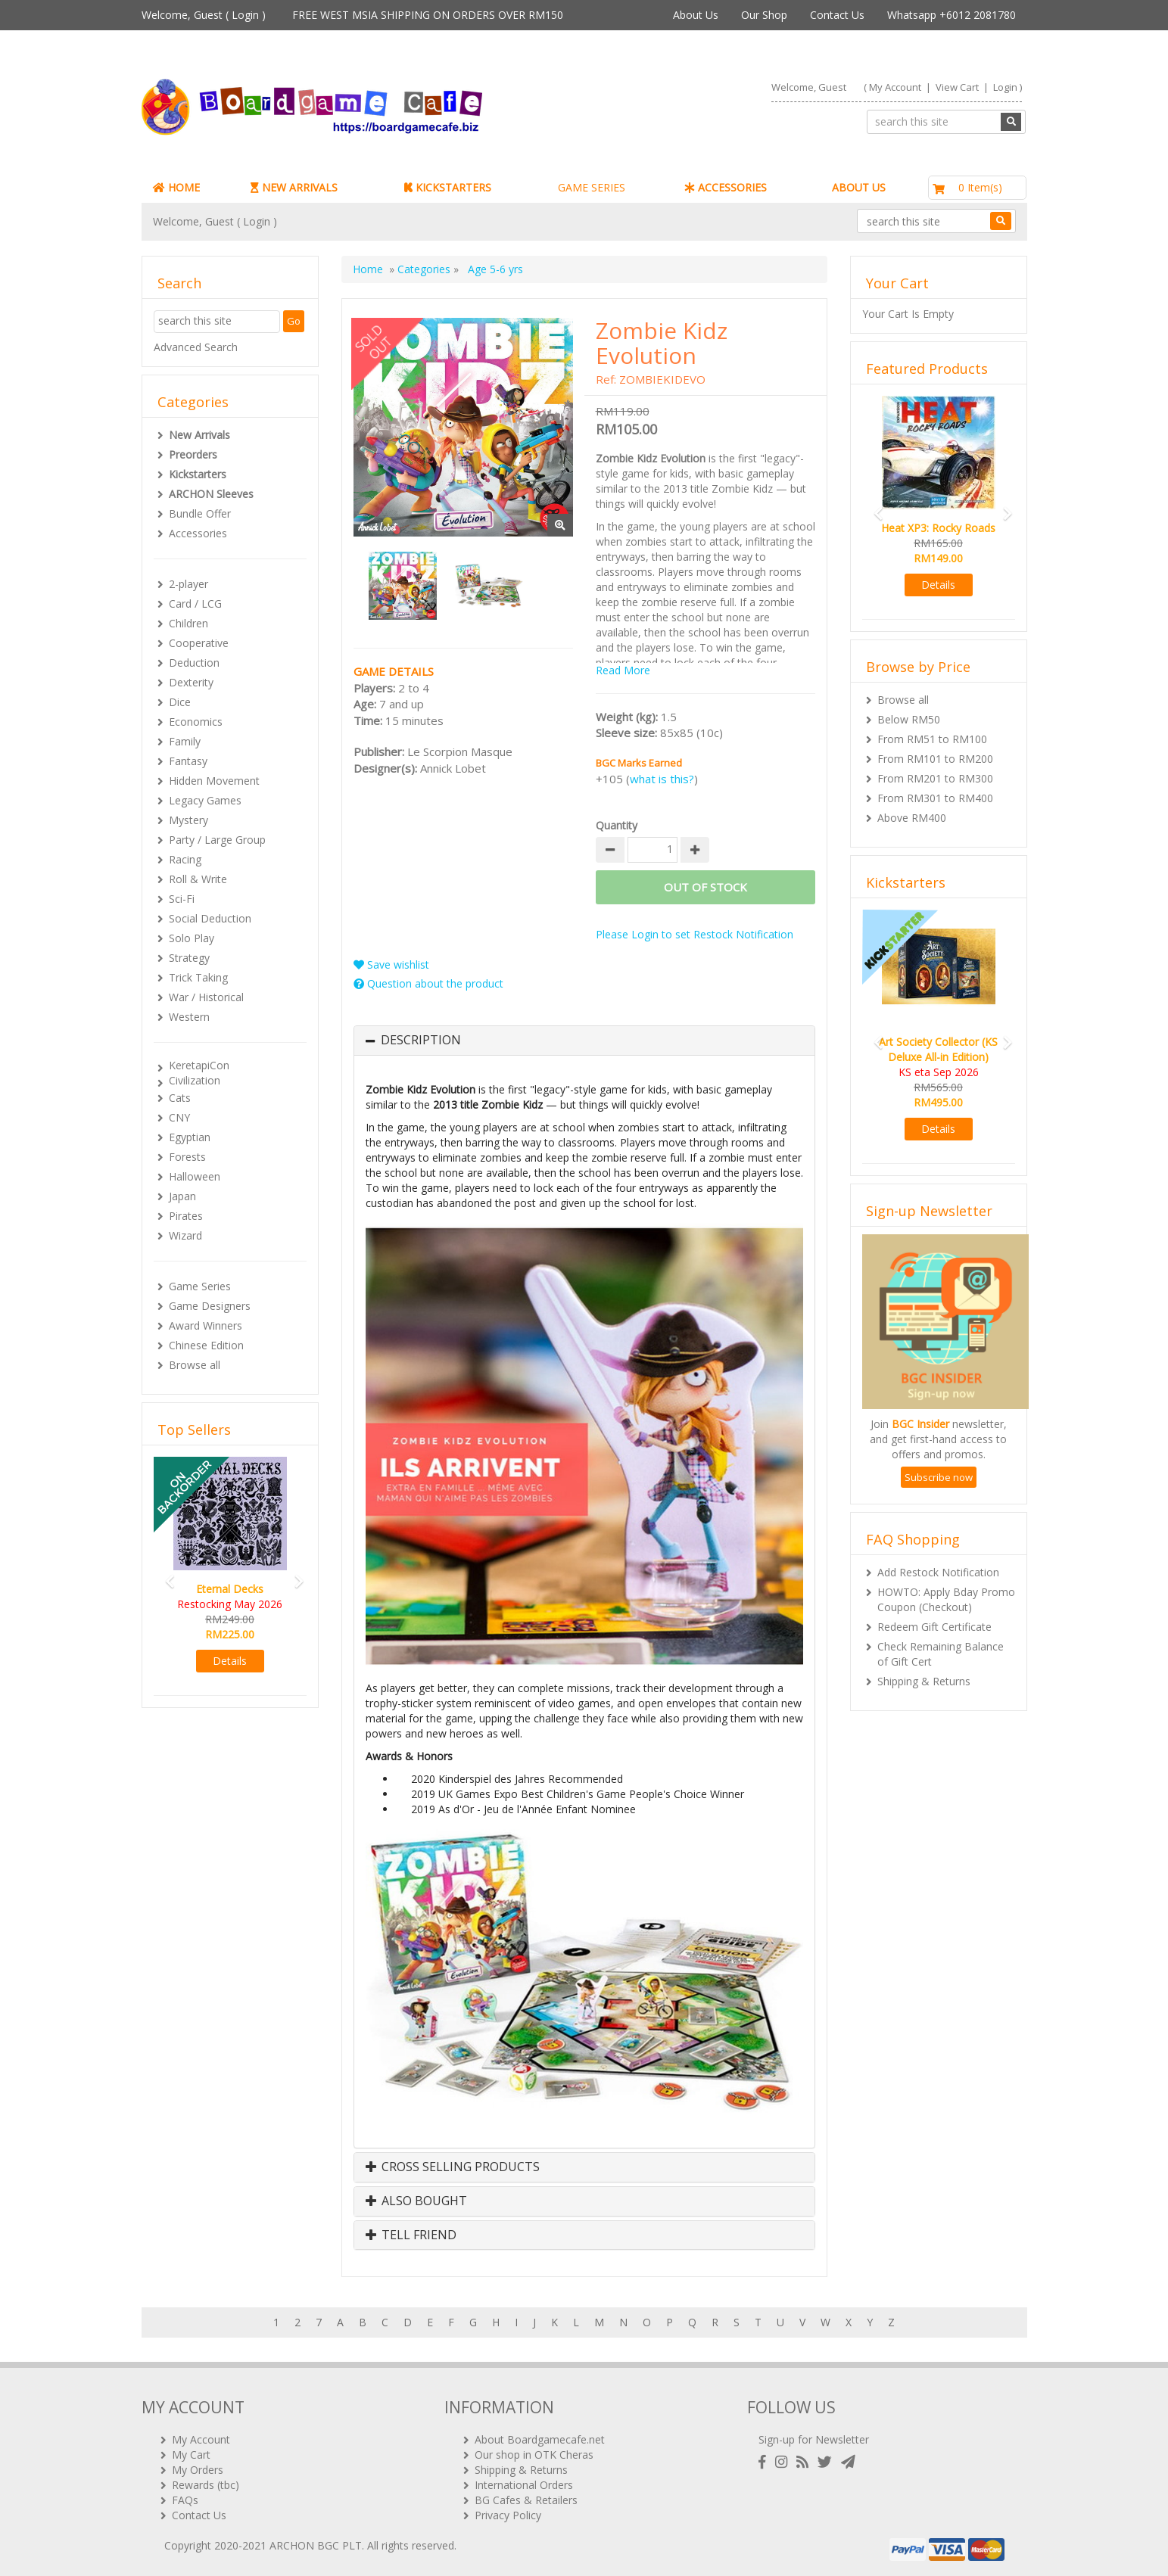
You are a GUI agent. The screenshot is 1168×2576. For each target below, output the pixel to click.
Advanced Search (196, 347)
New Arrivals (199, 435)
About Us (695, 15)
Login (245, 15)
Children (188, 623)
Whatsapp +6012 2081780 (951, 15)
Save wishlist (391, 964)
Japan (182, 1196)
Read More (623, 670)
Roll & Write (198, 879)
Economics (196, 721)
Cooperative (199, 643)
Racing (185, 859)
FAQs (185, 2500)
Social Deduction (210, 918)
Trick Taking (198, 977)
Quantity (616, 825)
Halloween (194, 1176)
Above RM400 (911, 817)
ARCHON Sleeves (211, 494)
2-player (188, 584)
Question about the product (428, 983)
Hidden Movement (214, 780)
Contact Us (837, 15)
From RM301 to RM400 (935, 798)
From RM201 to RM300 (935, 778)
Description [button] (421, 1040)
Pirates (186, 1216)
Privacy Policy (508, 2515)
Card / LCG (195, 603)
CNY (179, 1117)
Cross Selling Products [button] (453, 2167)
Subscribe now (939, 1477)
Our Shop (764, 15)
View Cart (957, 87)
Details (230, 1661)
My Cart (191, 2454)
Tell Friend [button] (411, 2235)
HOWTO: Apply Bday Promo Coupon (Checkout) (946, 1599)
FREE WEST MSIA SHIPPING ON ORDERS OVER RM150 (427, 15)
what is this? (662, 778)
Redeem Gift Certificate (934, 1626)
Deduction (194, 662)
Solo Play (191, 938)
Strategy (189, 957)
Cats (180, 1097)
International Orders (524, 2485)
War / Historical (206, 997)
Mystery (188, 820)
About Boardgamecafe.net (540, 2439)
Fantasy (188, 761)
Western (189, 1017)
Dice (180, 702)
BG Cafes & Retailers (526, 2500)
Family (185, 741)
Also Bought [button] (416, 2201)
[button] (165, 1574)
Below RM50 (908, 719)
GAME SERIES (591, 187)
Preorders (193, 454)
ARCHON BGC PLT (315, 2545)
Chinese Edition (206, 1345)
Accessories (198, 533)
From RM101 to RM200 (935, 758)
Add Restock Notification (938, 1572)
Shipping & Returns (923, 1681)
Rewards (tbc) (205, 2485)
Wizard (185, 1235)
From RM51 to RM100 (932, 739)
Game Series (200, 1286)
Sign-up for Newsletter (813, 2439)
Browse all (194, 1365)
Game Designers (210, 1306)
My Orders (197, 2469)
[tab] (584, 1040)
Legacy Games (205, 800)
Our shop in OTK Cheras (534, 2454)
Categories (423, 269)
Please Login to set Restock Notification (694, 934)
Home (368, 269)
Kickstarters (197, 474)
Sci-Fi (182, 898)
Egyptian (189, 1137)
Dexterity (191, 682)
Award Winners (205, 1325)
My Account (895, 87)
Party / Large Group (217, 839)
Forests (187, 1157)
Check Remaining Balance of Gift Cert (940, 1654)
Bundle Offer (200, 513)
